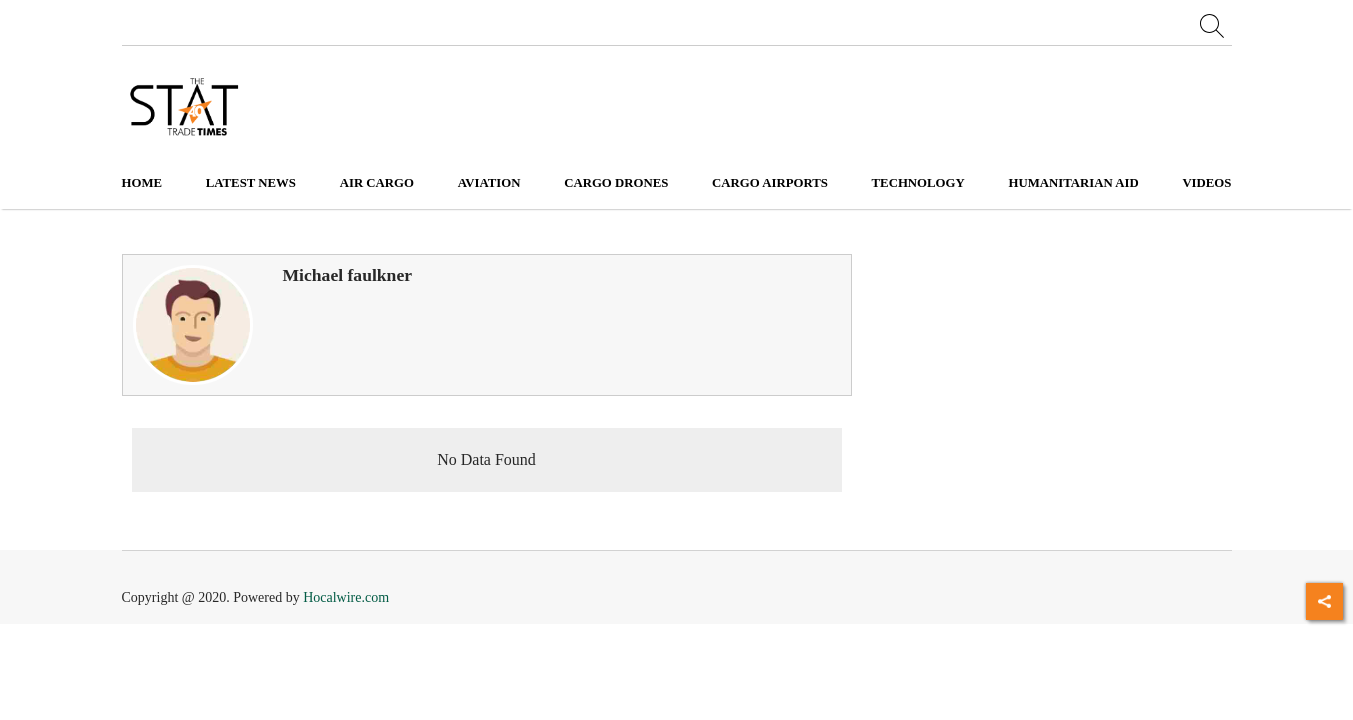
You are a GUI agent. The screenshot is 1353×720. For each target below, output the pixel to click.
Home (142, 183)
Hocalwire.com (346, 597)
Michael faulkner (348, 275)
